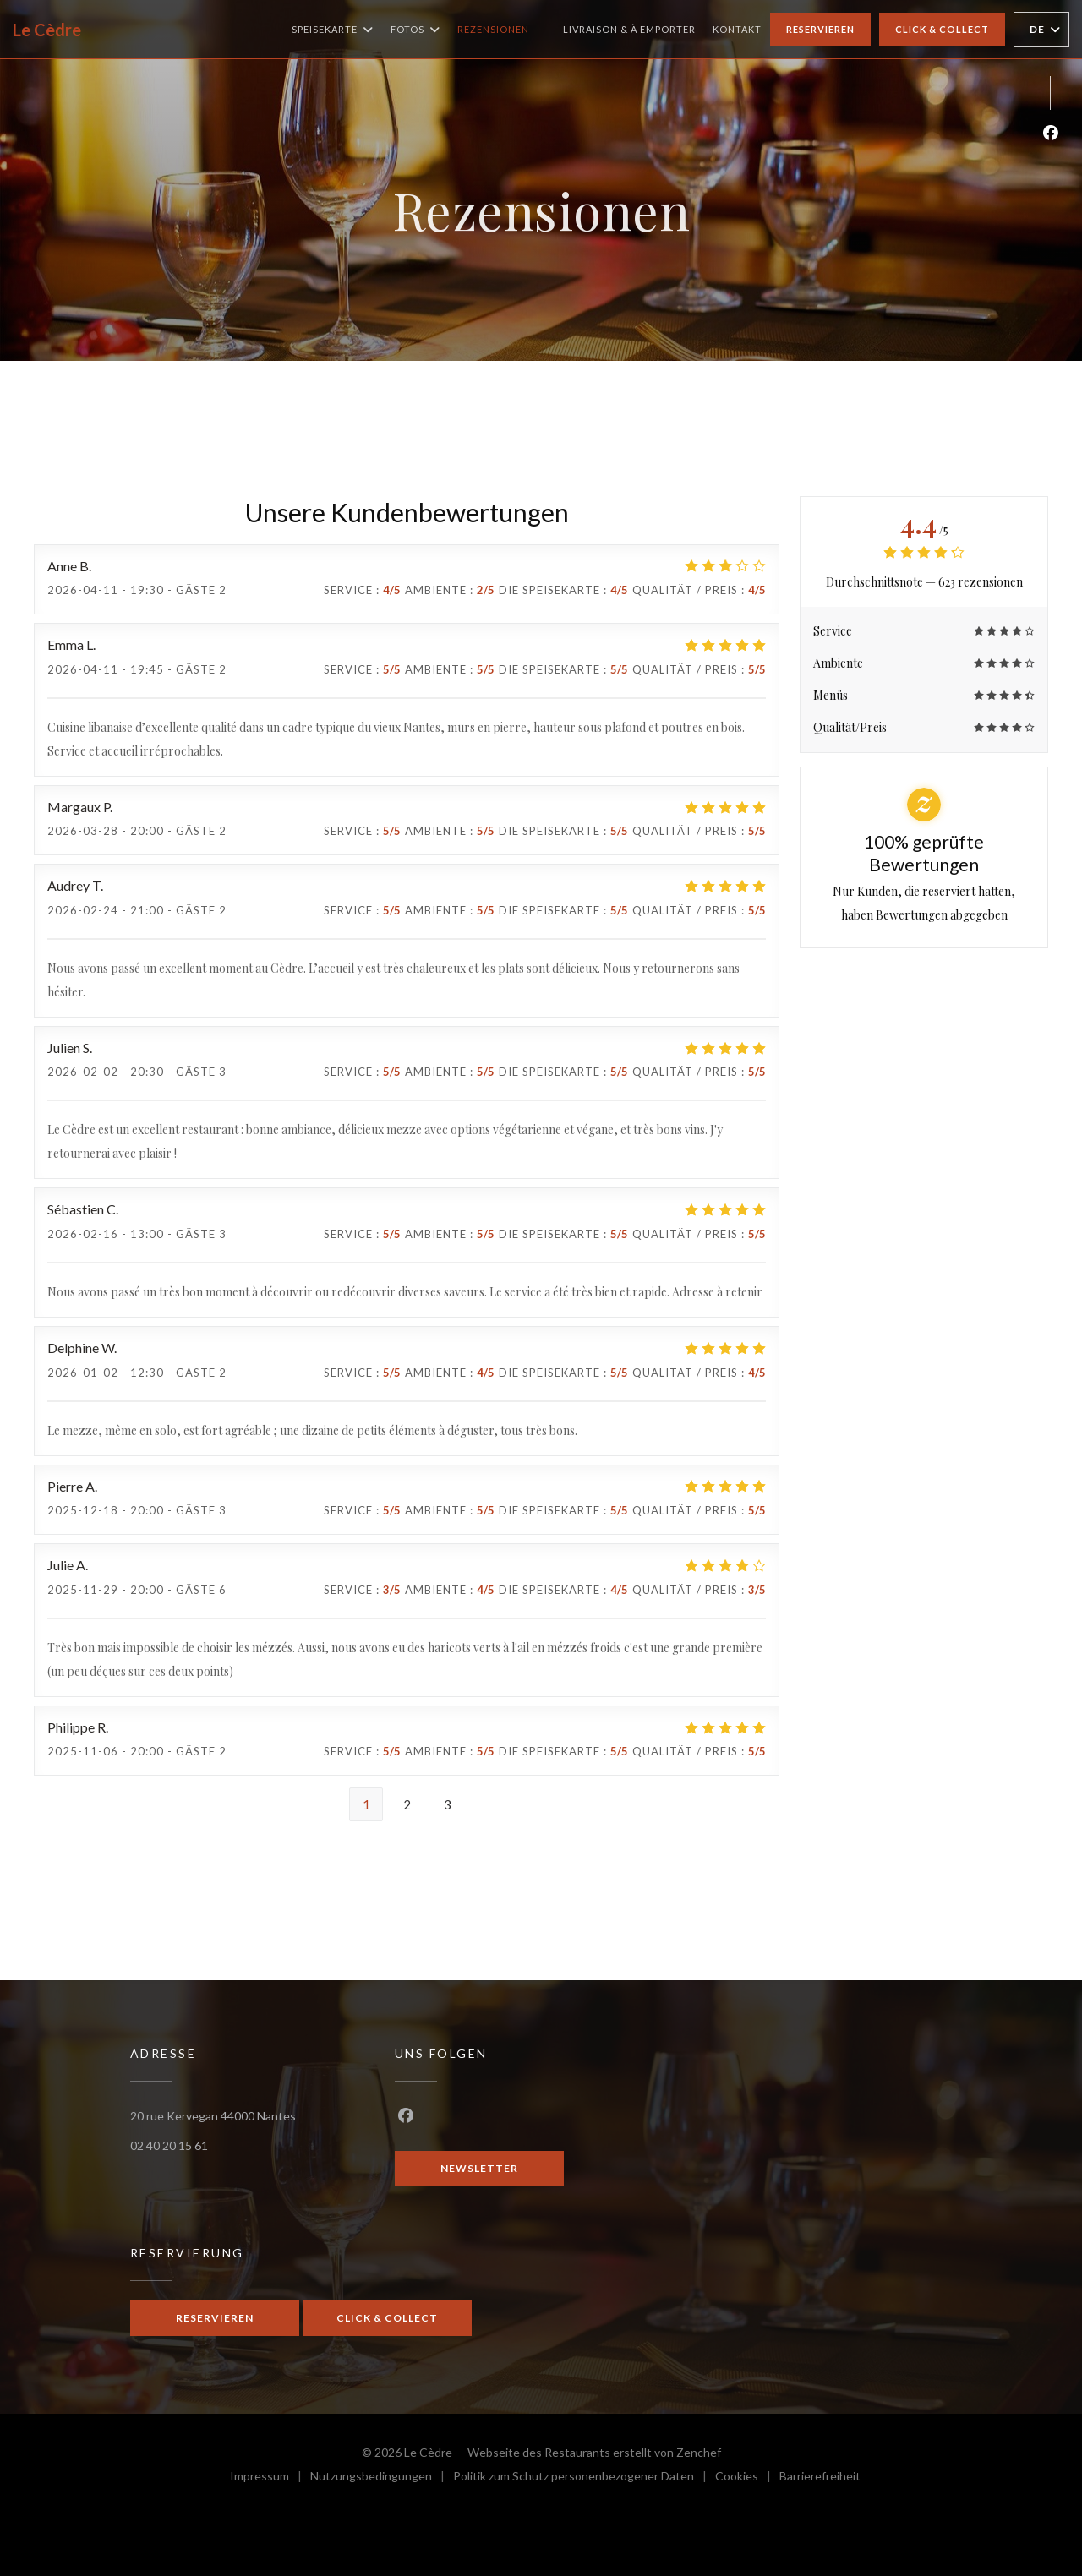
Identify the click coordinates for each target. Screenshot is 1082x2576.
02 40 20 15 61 (169, 2145)
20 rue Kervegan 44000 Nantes (213, 2116)
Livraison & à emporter (629, 27)
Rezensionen (493, 29)
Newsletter (479, 2168)
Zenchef (698, 2452)
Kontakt (737, 29)
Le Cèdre (47, 29)
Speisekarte (333, 29)
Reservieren (820, 29)
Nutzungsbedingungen (381, 2478)
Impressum (270, 2478)
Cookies (747, 2478)
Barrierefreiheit (820, 2478)
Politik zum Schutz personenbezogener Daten (584, 2478)
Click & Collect (942, 29)
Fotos (415, 29)
